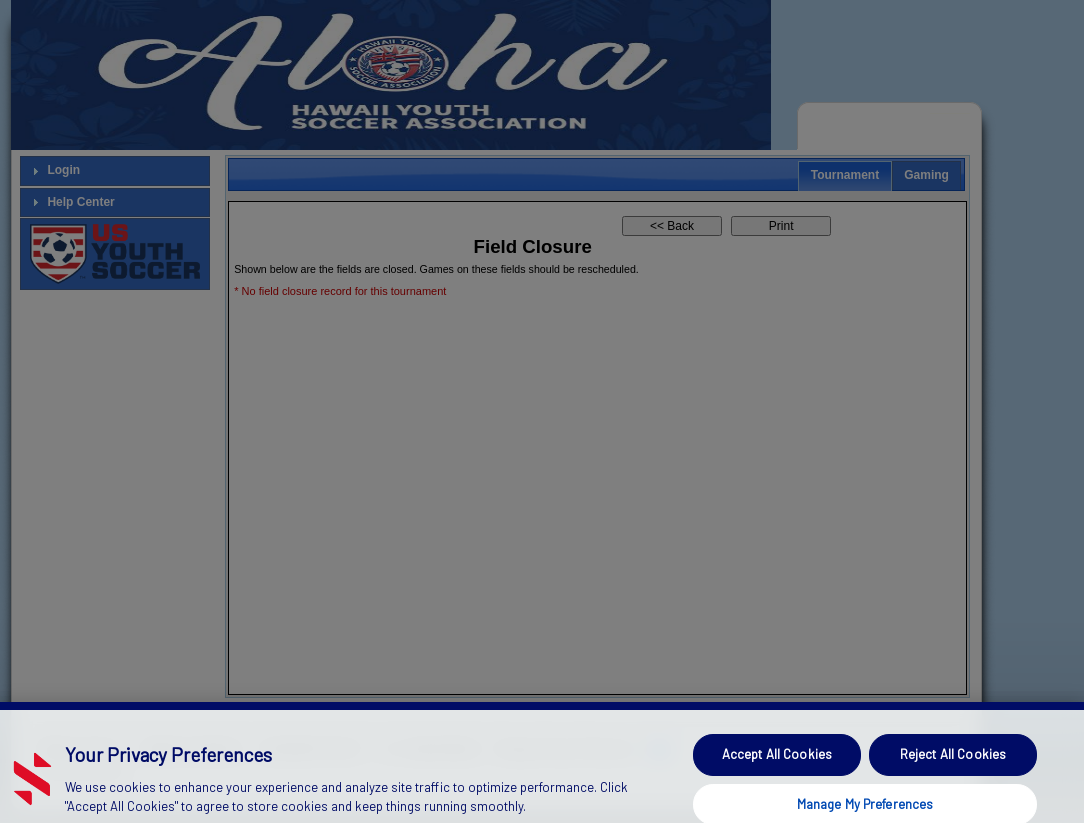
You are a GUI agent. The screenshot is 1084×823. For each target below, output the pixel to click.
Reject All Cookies (953, 766)
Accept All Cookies (777, 766)
